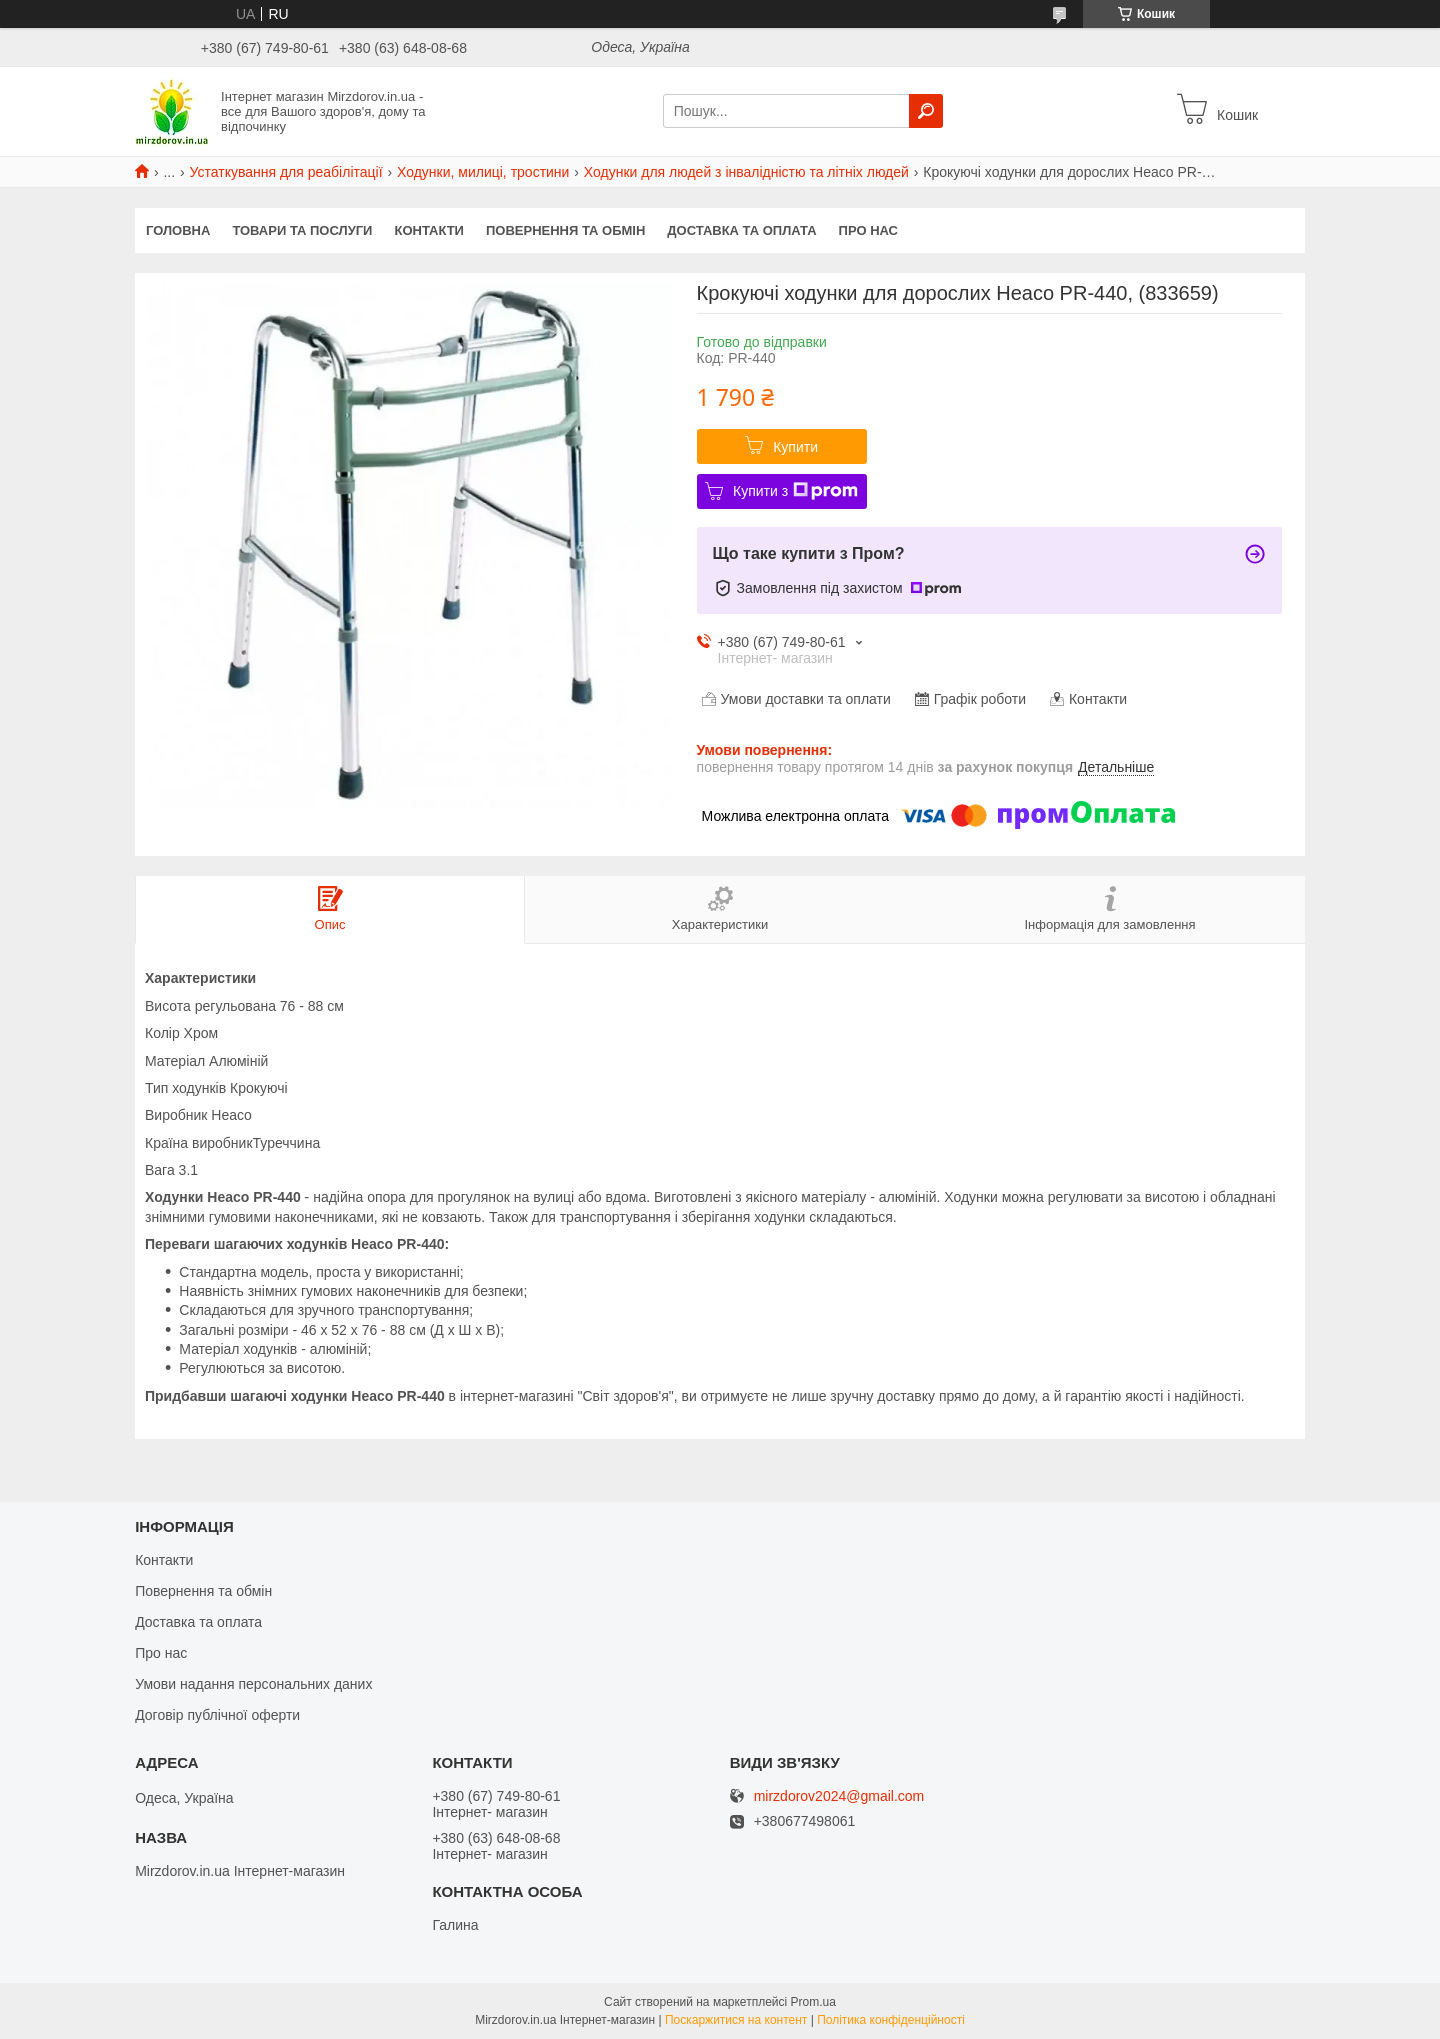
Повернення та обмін (565, 230)
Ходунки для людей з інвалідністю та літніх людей (746, 172)
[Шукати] (926, 111)
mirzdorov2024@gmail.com (839, 1796)
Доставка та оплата (741, 230)
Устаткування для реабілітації (286, 172)
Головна (178, 230)
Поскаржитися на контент (736, 2020)
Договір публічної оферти (217, 1715)
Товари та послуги (302, 230)
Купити (795, 447)
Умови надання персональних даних (253, 1684)
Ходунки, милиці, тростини (483, 172)
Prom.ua (813, 2002)
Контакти (429, 230)
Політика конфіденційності (891, 2020)
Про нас (868, 230)
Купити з (795, 491)
